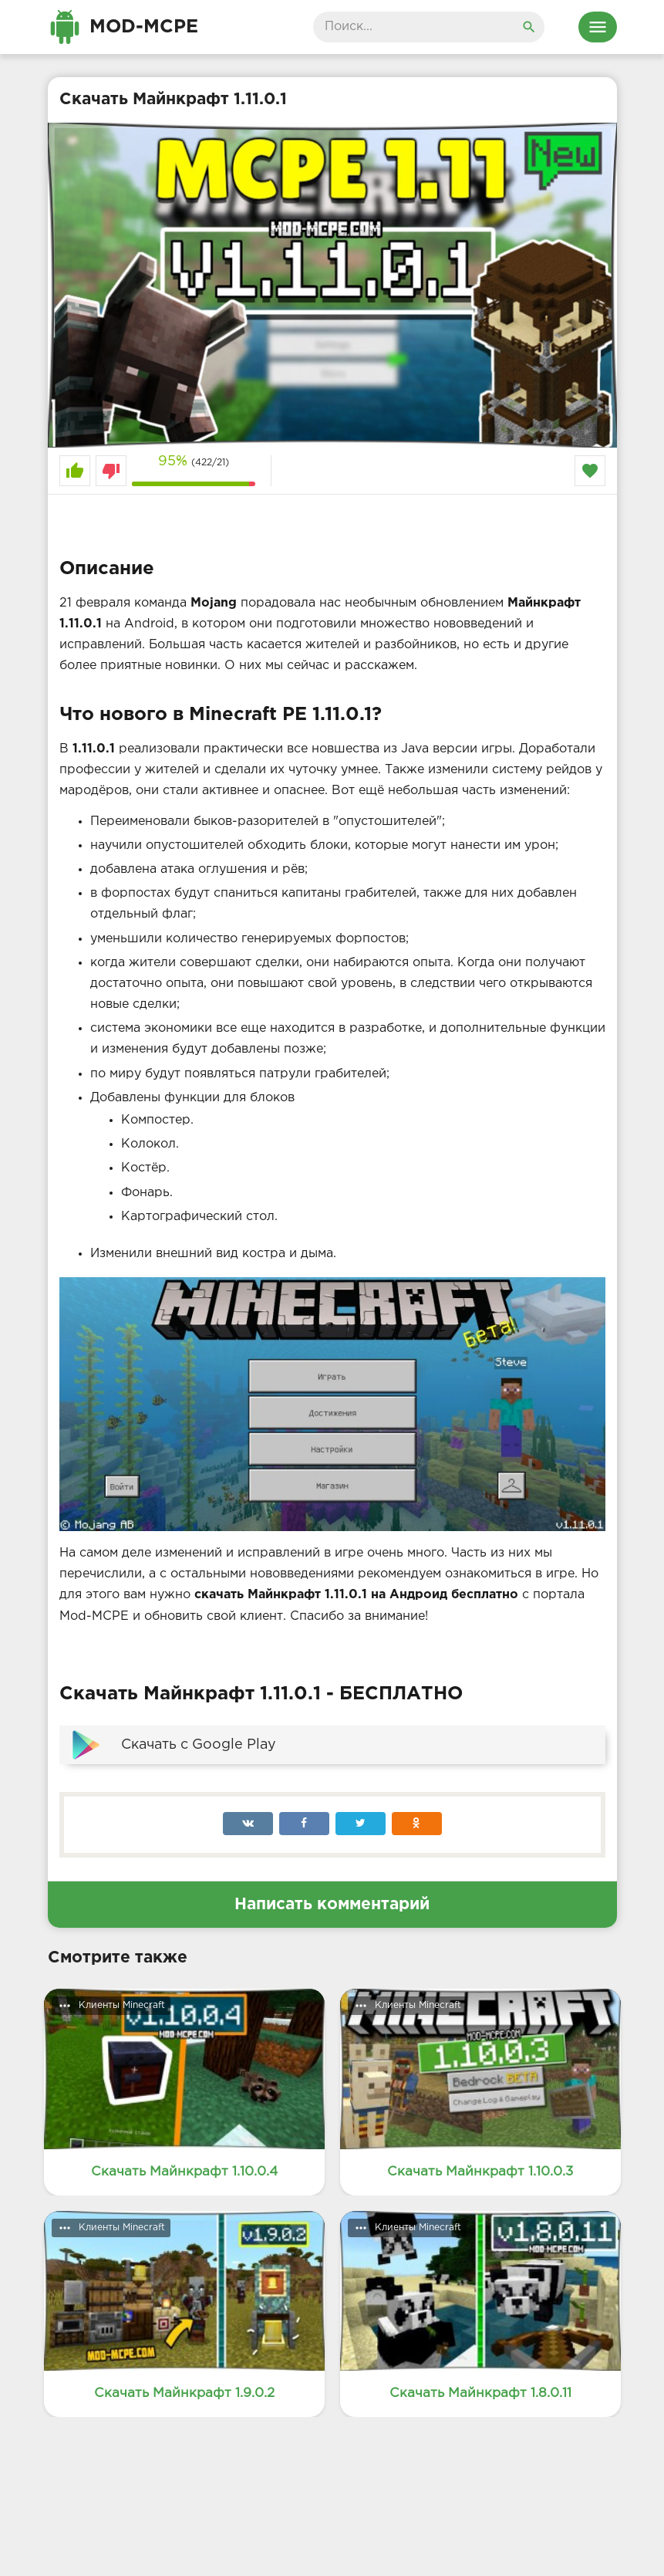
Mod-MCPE (143, 27)
